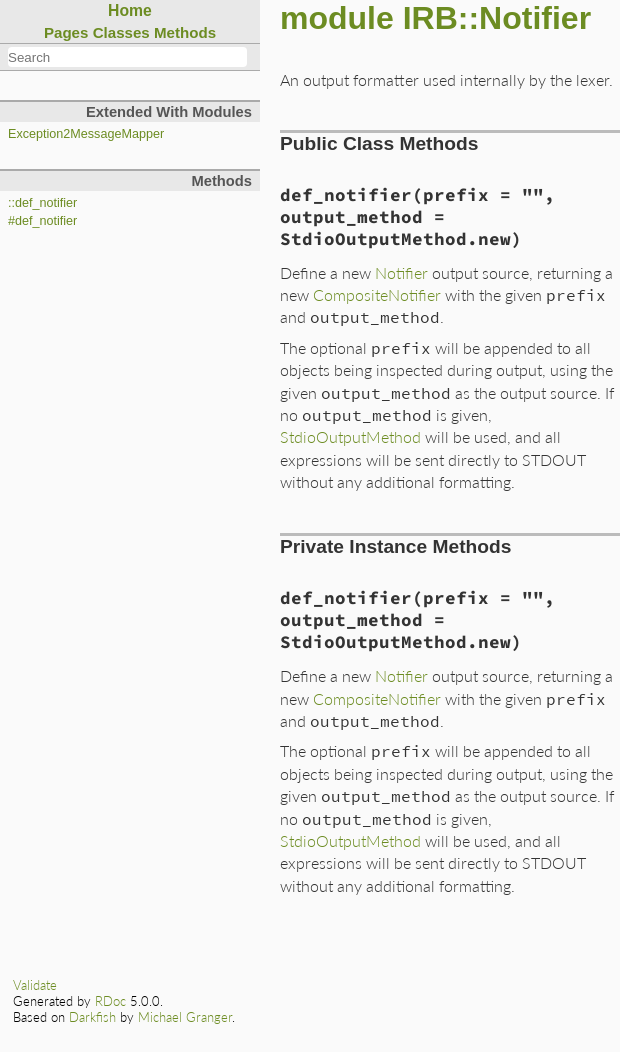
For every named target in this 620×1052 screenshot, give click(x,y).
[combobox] (127, 57)
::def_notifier (42, 203)
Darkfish (92, 1017)
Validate (35, 985)
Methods (185, 32)
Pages (66, 32)
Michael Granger (185, 1017)
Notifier (401, 272)
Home (130, 10)
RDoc (110, 1001)
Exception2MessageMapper (86, 134)
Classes (121, 32)
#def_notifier (42, 221)
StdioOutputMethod (350, 436)
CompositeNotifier (377, 294)
